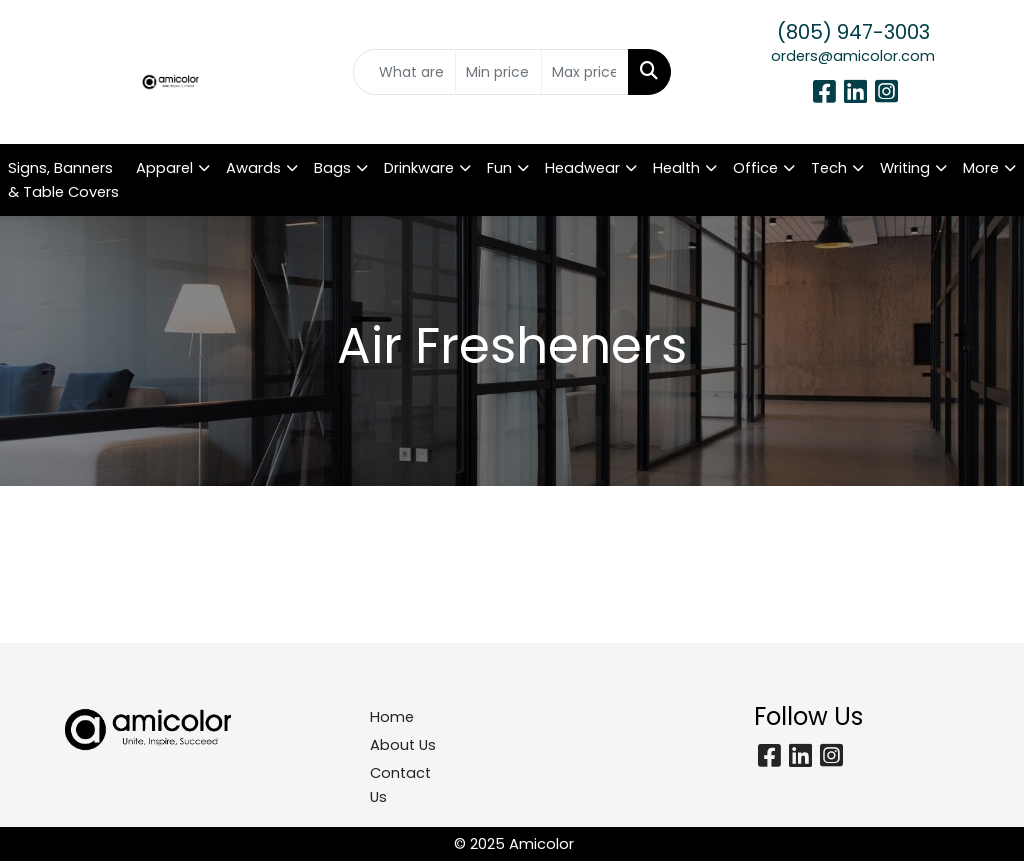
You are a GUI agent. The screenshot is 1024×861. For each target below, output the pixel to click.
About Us (403, 745)
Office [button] (755, 168)
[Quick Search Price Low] (498, 72)
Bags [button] (332, 168)
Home (392, 717)
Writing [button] (905, 168)
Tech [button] (829, 168)
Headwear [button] (582, 168)
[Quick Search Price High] (584, 72)
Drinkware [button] (419, 168)
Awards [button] (253, 168)
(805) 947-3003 (853, 32)
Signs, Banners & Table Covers (63, 180)
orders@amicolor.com (853, 56)
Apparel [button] (164, 168)
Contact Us (400, 785)
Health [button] (676, 168)
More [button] (981, 168)
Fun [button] (499, 168)
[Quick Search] (404, 72)
